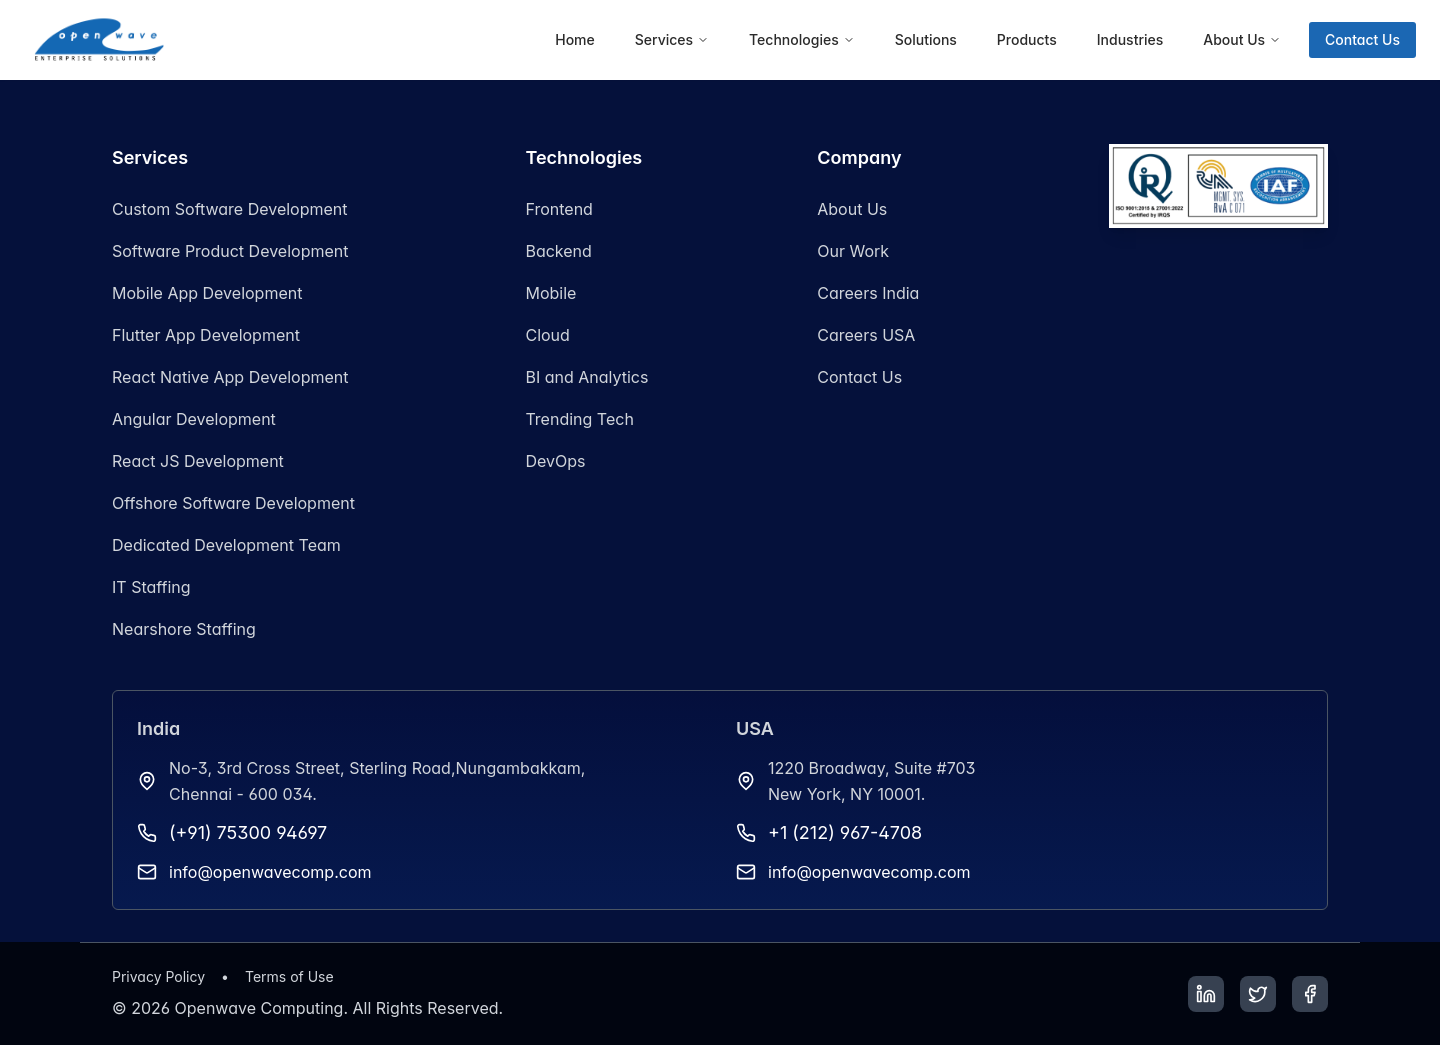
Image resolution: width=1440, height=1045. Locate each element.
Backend (558, 251)
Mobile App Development (207, 293)
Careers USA (866, 335)
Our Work (853, 251)
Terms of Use (289, 976)
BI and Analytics (586, 377)
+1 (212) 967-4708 (845, 832)
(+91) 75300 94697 (248, 832)
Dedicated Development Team (226, 545)
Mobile (550, 293)
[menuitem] (575, 40)
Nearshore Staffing (184, 629)
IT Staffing (151, 587)
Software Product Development (230, 251)
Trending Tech (579, 419)
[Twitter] (1258, 994)
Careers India (868, 293)
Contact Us (1362, 39)
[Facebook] (1310, 994)
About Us (852, 209)
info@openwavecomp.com (270, 872)
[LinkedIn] (1206, 994)
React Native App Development (230, 377)
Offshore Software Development (233, 503)
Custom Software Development (230, 209)
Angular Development (194, 419)
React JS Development (198, 461)
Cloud (547, 335)
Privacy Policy (158, 976)
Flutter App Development (206, 335)
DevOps (555, 461)
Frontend (558, 209)
